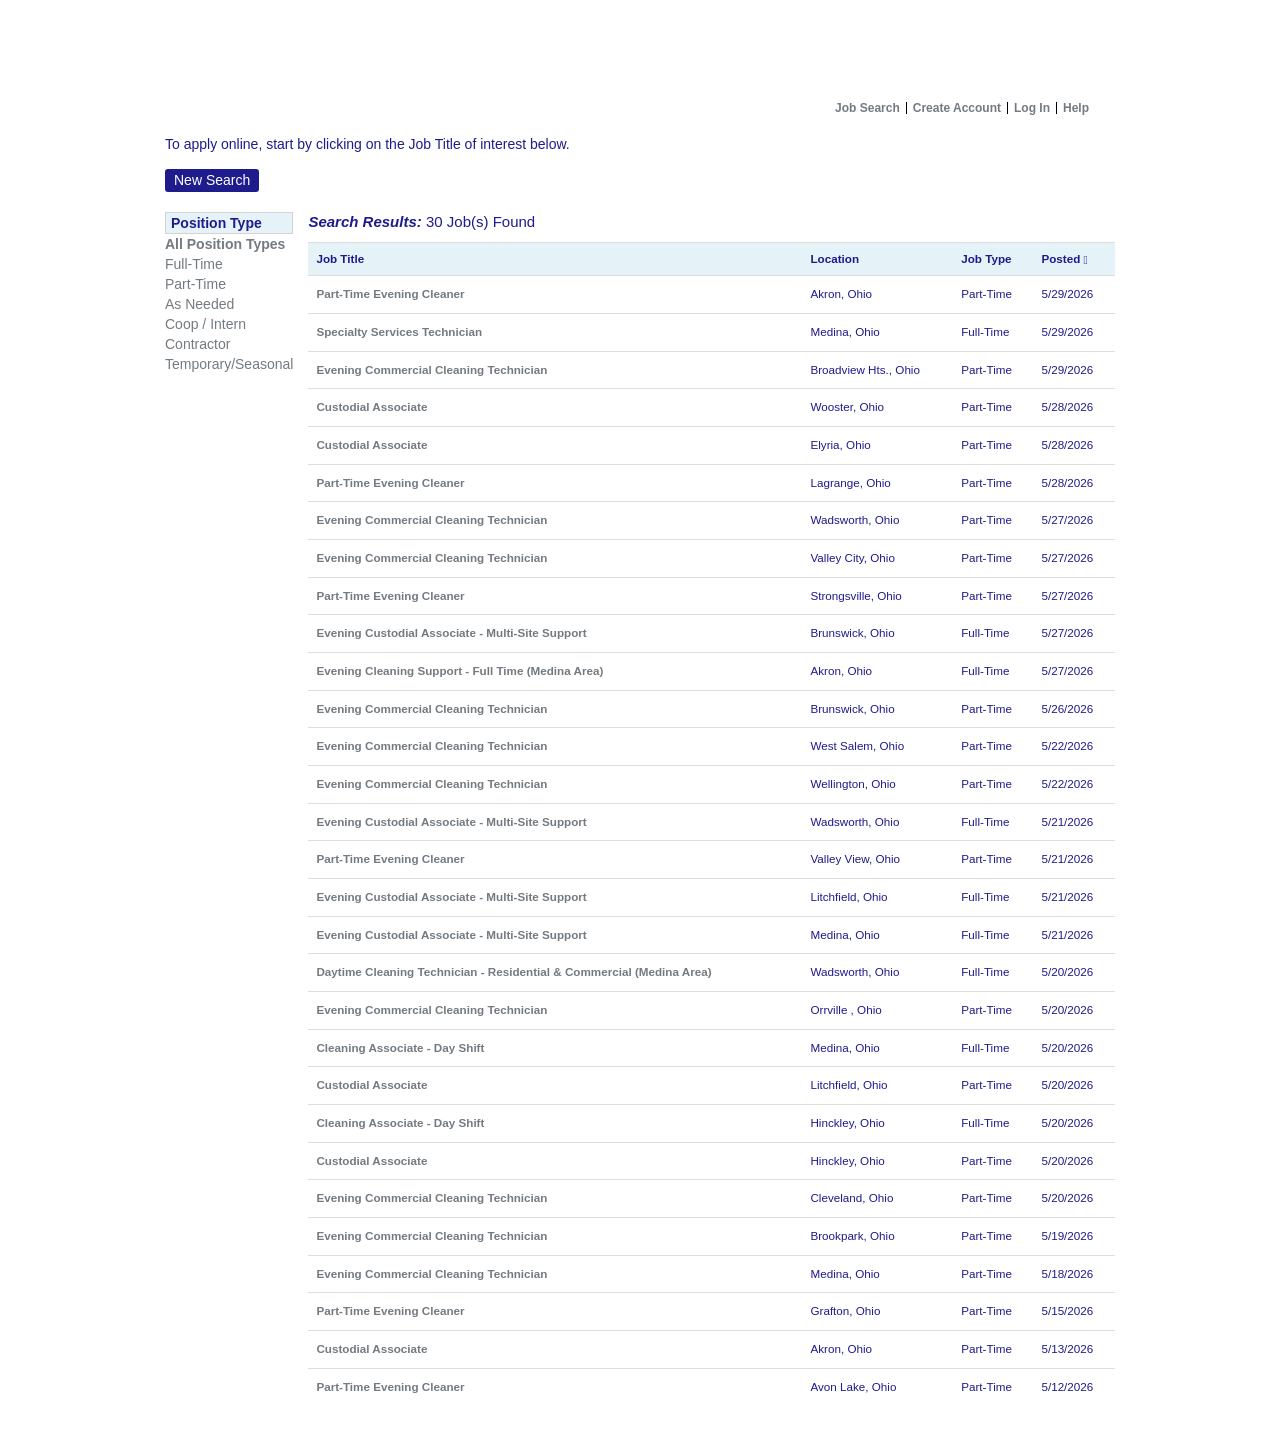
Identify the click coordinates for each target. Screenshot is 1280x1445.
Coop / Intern (205, 324)
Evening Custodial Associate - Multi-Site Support (451, 632)
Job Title (340, 258)
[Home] (640, 46)
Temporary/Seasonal (229, 364)
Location (834, 258)
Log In (1032, 108)
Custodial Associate (371, 406)
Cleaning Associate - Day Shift (400, 1047)
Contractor (197, 344)
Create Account (957, 108)
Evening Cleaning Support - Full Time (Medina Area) (459, 670)
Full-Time (194, 264)
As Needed (199, 304)
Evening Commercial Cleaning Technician (431, 369)
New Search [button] (212, 180)
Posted (1064, 258)
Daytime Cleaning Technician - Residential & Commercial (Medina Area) (513, 971)
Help (1076, 108)
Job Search (867, 108)
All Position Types (225, 244)
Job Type (986, 258)
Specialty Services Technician (399, 331)
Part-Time (195, 284)
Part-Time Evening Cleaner (390, 293)
